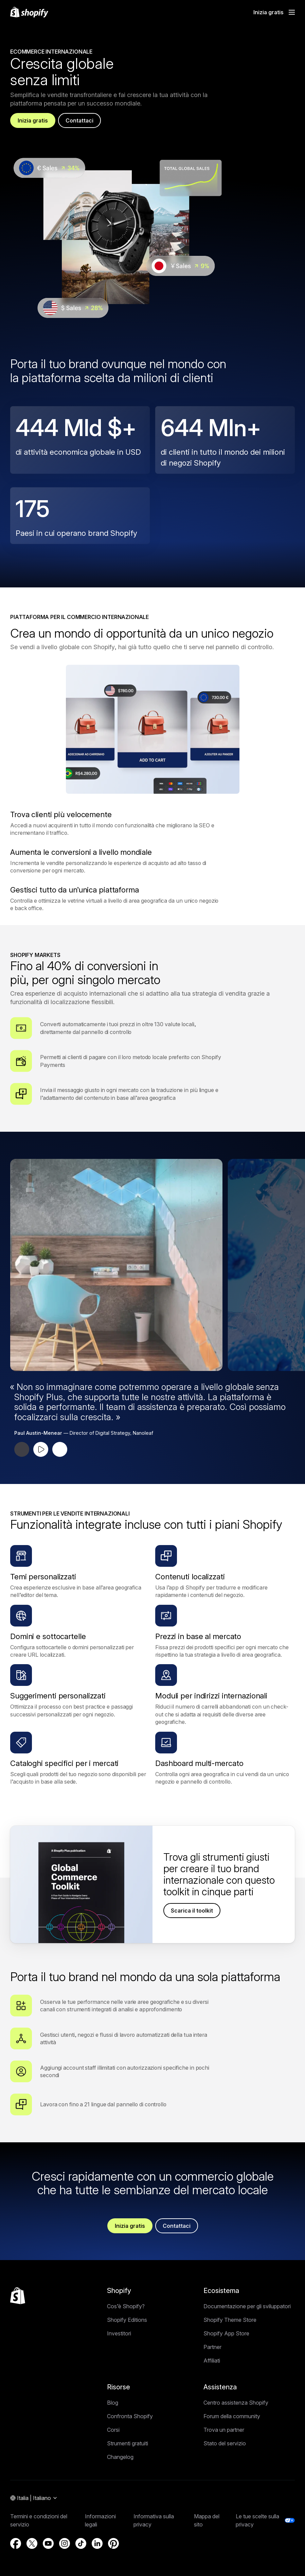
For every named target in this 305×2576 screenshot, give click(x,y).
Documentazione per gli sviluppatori (247, 2306)
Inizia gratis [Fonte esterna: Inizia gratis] (268, 12)
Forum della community (231, 2416)
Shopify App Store (226, 2333)
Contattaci (79, 120)
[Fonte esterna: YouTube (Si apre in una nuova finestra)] (48, 2543)
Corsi (113, 2429)
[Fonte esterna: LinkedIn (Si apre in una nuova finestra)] (97, 2543)
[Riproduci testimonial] (40, 1449)
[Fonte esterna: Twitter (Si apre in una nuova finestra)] (31, 2543)
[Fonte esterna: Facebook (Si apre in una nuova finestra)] (15, 2543)
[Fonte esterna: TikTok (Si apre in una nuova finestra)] (80, 2543)
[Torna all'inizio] (17, 2295)
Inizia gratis (33, 120)
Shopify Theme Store (229, 2319)
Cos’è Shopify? (126, 2306)
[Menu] (292, 12)
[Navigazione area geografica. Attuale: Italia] (34, 2498)
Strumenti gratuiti (127, 2443)
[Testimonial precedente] (21, 1449)
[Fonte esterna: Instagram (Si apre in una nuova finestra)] (64, 2543)
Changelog (120, 2456)
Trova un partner (223, 2429)
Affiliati (211, 2360)
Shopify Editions (127, 2319)
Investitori (119, 2333)
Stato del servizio (224, 2443)
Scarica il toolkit (192, 1910)
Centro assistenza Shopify (235, 2402)
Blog (112, 2402)
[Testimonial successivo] (59, 1449)
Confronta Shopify (130, 2416)
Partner (212, 2347)
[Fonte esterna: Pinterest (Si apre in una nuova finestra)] (113, 2543)
